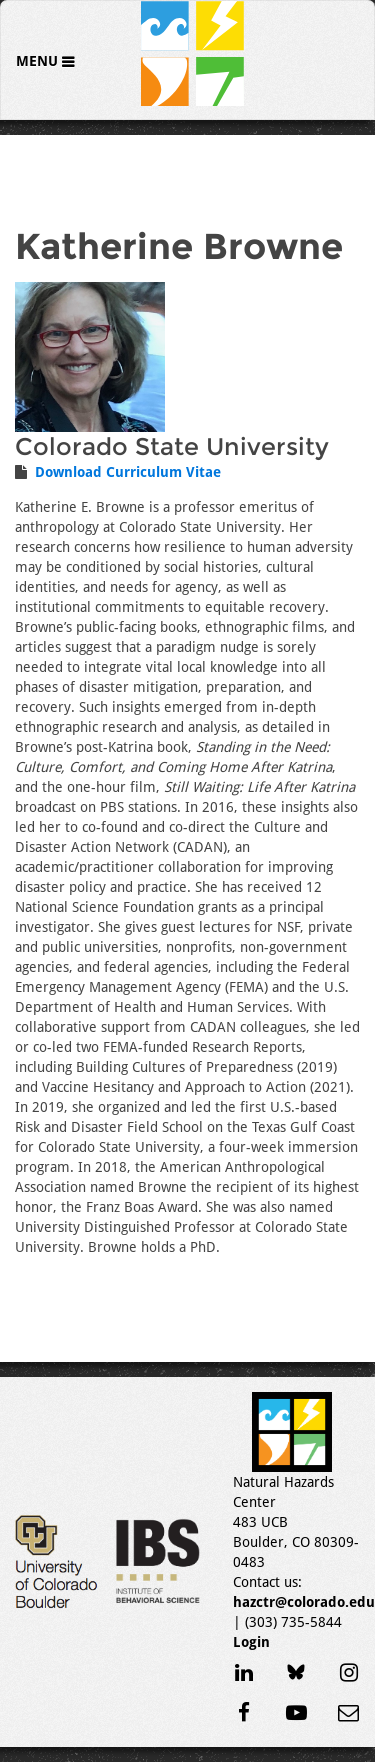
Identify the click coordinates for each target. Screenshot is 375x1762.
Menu (39, 61)
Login (251, 1642)
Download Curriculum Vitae (128, 472)
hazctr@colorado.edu (304, 1602)
